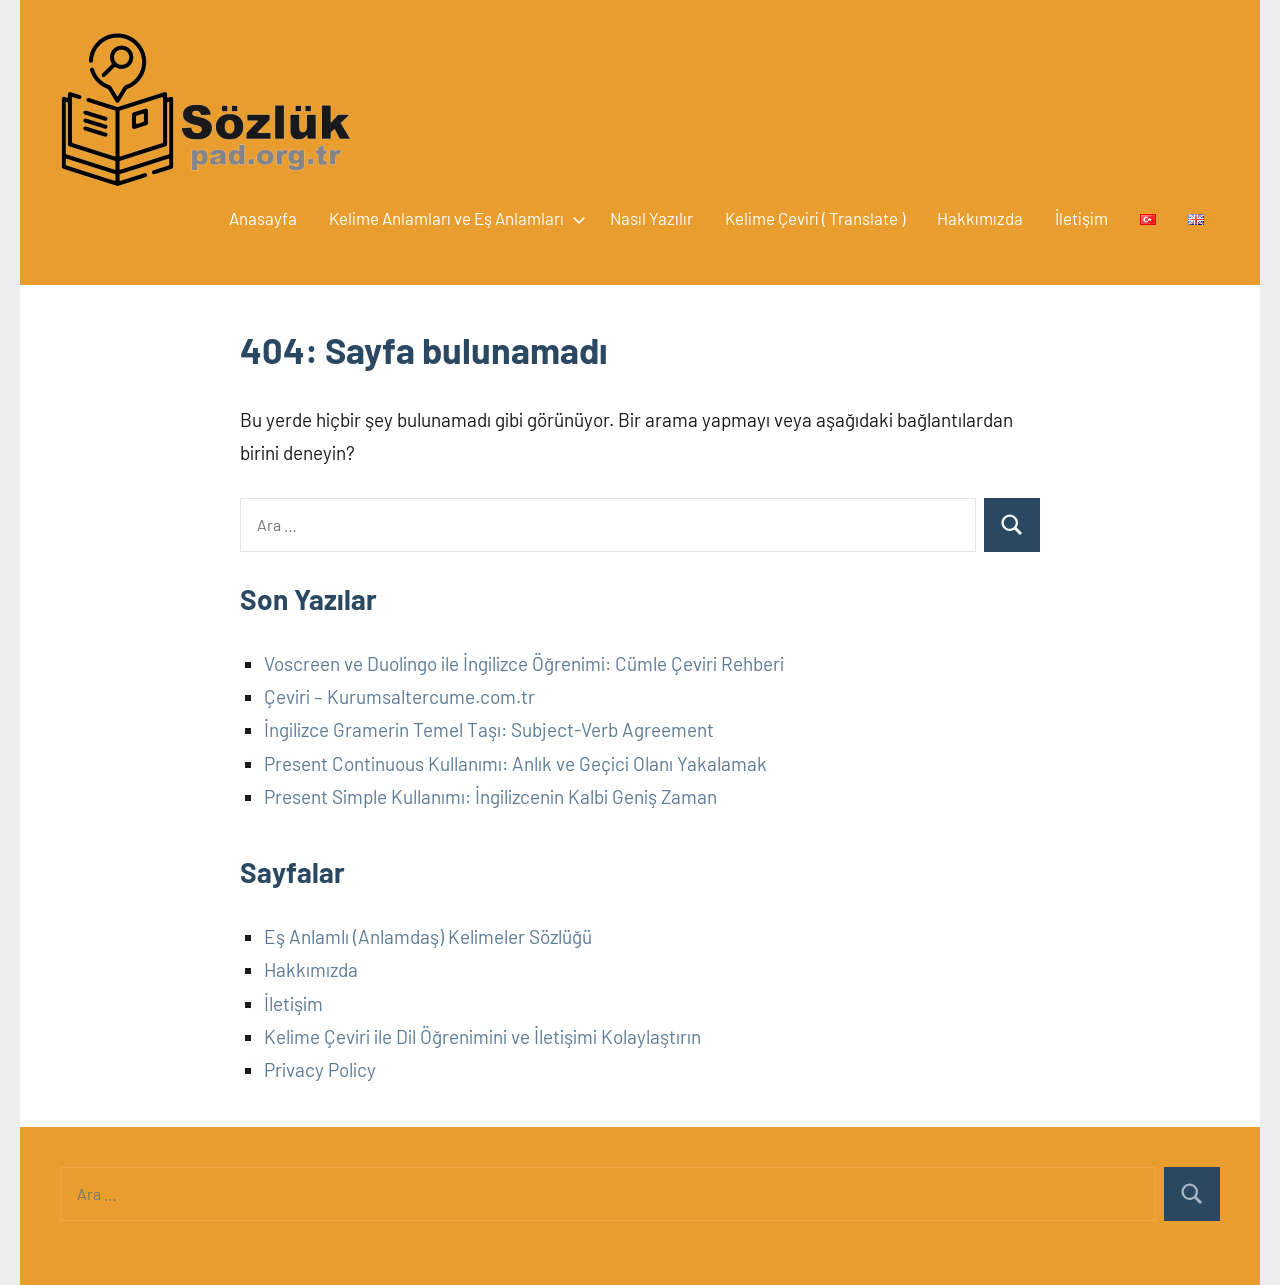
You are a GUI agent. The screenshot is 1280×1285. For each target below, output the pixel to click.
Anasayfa (263, 218)
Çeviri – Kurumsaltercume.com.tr (399, 696)
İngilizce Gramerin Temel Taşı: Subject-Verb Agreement (489, 729)
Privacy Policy (320, 1069)
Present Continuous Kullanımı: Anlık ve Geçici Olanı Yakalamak (515, 763)
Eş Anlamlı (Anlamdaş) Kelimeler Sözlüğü (428, 936)
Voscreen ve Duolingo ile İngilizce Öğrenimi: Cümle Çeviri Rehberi (524, 663)
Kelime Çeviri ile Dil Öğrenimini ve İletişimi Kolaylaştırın (482, 1036)
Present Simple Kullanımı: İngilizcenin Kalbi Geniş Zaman (490, 796)
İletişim (1081, 218)
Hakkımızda (980, 218)
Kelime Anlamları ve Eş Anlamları (453, 218)
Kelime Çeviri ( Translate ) (815, 218)
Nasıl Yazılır (651, 218)
